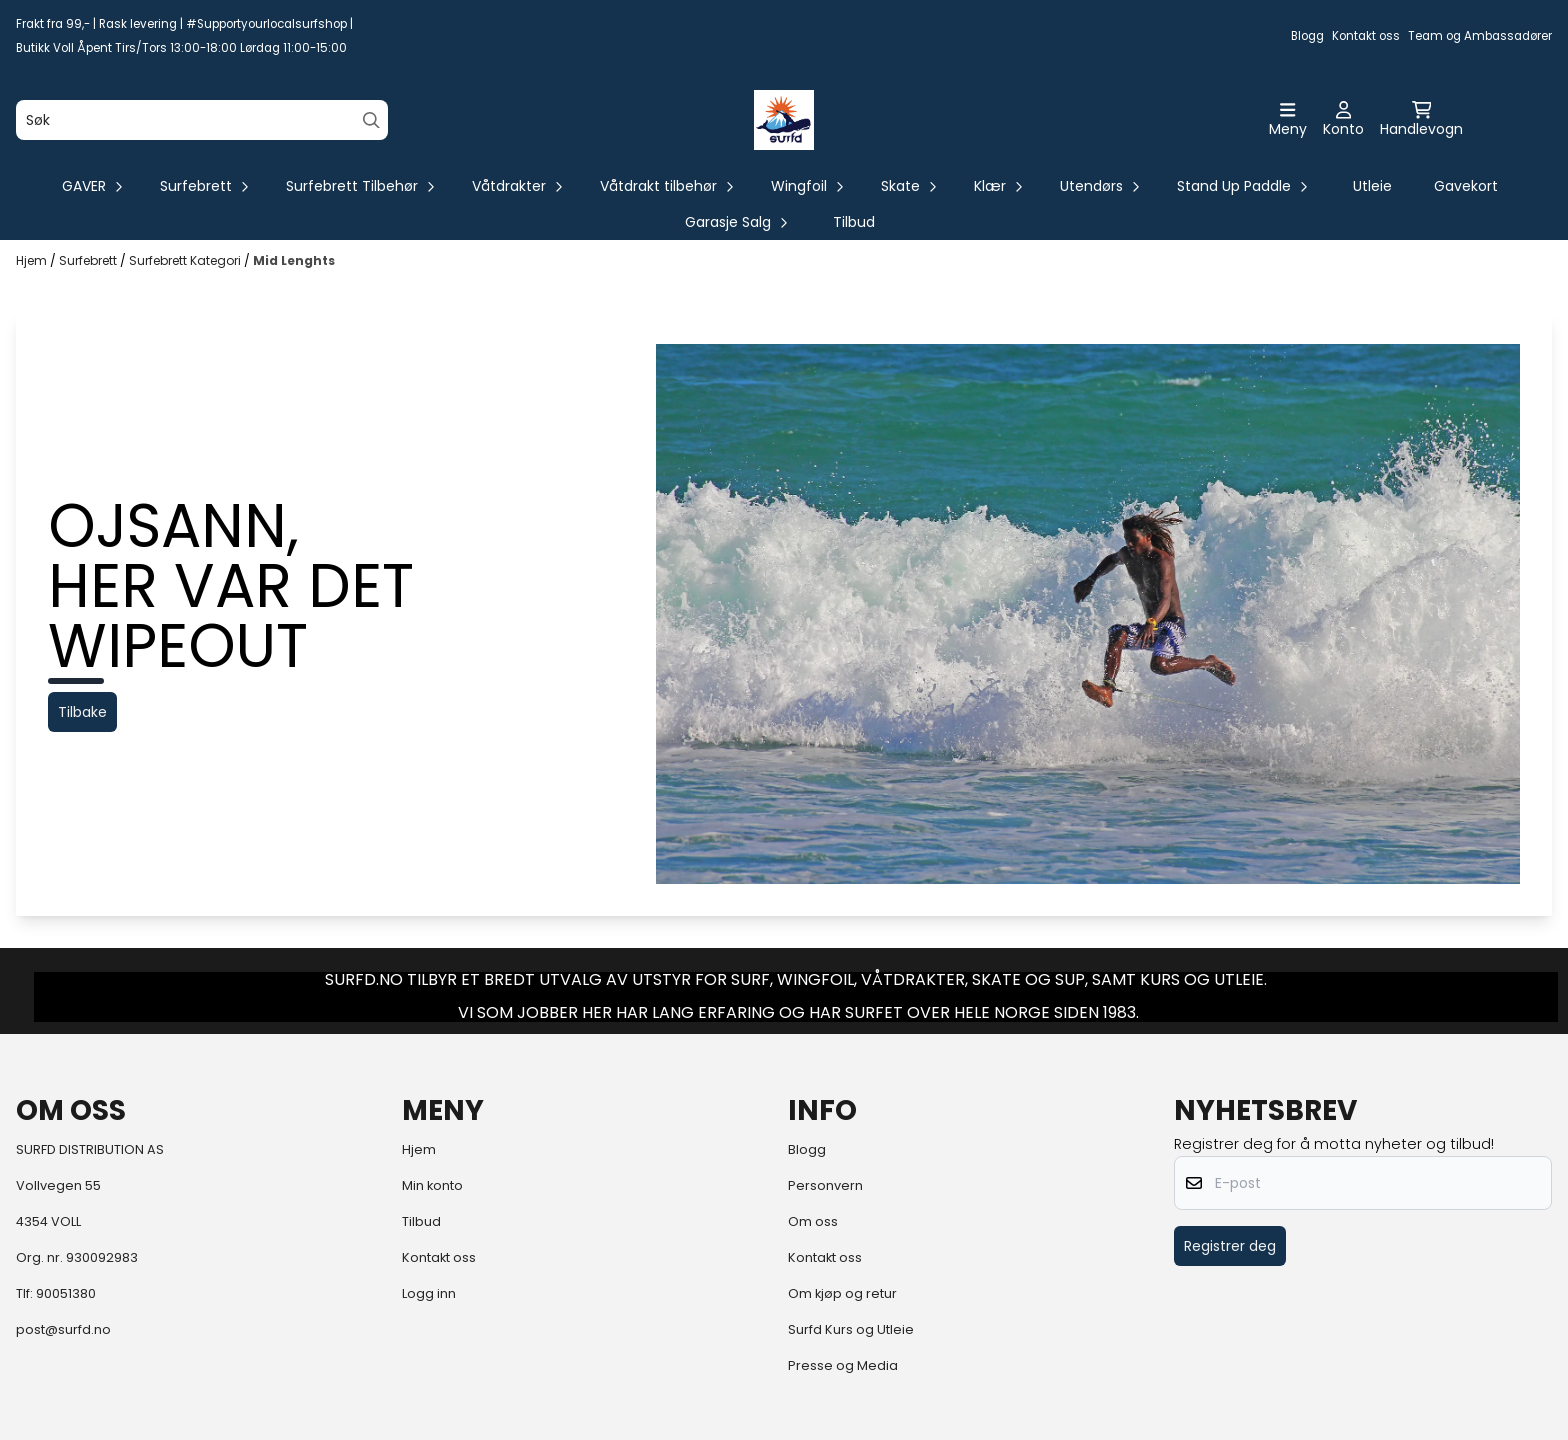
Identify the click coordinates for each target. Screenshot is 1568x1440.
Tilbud (854, 222)
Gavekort (1466, 186)
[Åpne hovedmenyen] (1288, 120)
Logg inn (429, 1293)
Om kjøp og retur (842, 1293)
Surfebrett (89, 260)
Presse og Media (843, 1365)
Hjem (33, 260)
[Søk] (202, 120)
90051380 (66, 1293)
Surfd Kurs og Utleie (851, 1329)
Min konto (432, 1185)
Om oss (813, 1221)
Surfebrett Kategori (186, 260)
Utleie (1372, 186)
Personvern (825, 1185)
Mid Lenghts (294, 260)
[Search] (371, 120)
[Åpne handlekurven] (1421, 120)
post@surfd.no (63, 1329)
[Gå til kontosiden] (1343, 120)
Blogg (1307, 36)
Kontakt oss (1366, 36)
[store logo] (784, 120)
